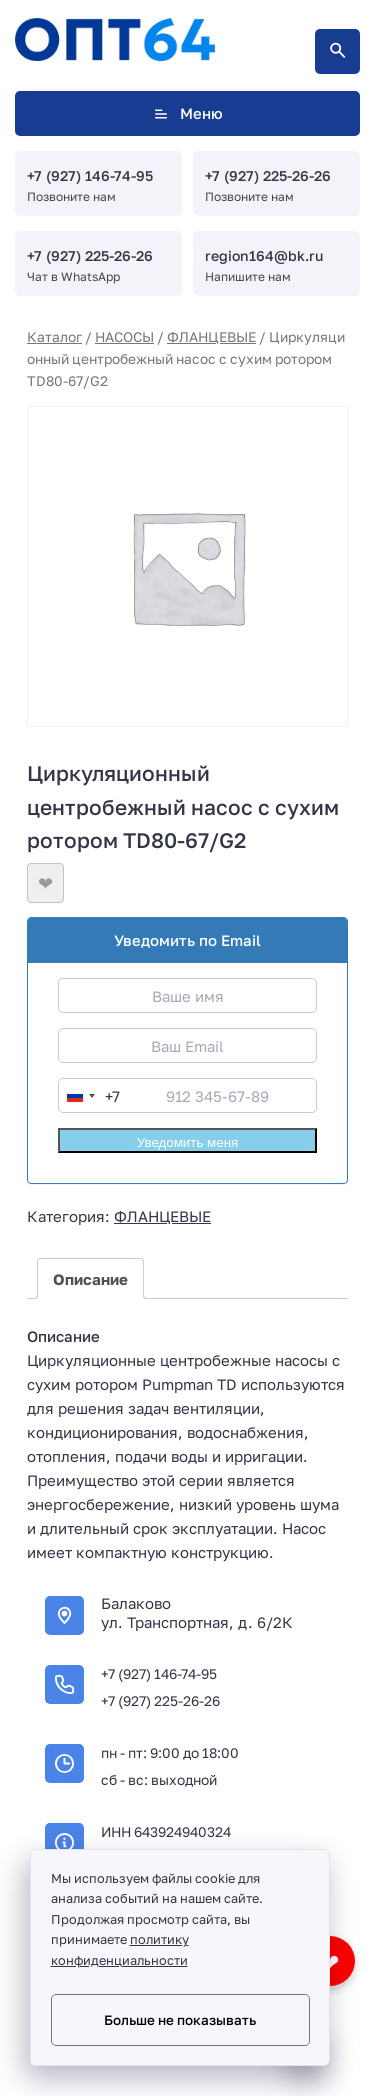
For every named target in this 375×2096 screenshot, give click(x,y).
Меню (187, 113)
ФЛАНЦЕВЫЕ (211, 336)
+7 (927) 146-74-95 (90, 175)
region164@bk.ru (264, 255)
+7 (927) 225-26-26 (268, 175)
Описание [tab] (90, 1279)
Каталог (54, 336)
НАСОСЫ (124, 336)
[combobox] (89, 1095)
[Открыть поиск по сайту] (337, 51)
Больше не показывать (180, 2020)
